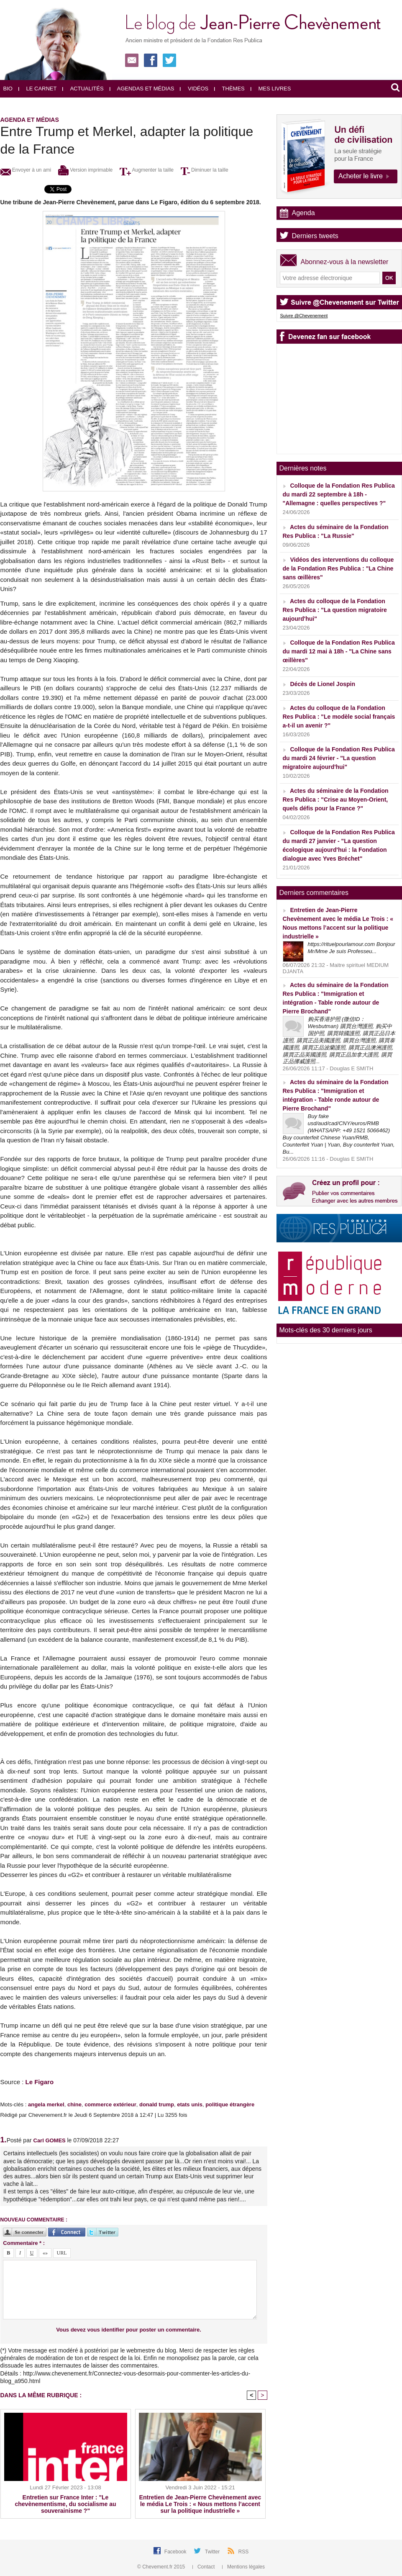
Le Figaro (40, 2081)
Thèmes (229, 88)
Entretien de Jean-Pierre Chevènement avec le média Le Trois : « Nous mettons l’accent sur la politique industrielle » (200, 2504)
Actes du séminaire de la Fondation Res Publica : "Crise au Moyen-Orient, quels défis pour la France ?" (336, 799)
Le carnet (37, 88)
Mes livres (271, 88)
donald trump (156, 2104)
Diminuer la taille (204, 170)
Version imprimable (85, 170)
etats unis (189, 2104)
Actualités (82, 88)
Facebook (176, 2552)
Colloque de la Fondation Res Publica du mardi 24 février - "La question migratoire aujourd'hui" (339, 758)
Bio (8, 88)
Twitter (213, 2552)
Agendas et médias (142, 88)
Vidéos (194, 88)
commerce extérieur (110, 2104)
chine (74, 2104)
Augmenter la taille (147, 170)
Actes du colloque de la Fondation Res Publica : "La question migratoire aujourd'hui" (335, 610)
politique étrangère (229, 2104)
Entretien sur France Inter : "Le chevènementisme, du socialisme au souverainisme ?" (65, 2504)
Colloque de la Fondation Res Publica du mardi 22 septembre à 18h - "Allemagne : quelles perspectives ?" (339, 494)
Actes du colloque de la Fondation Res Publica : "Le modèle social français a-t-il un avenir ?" (339, 716)
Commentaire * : (24, 2243)
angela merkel (46, 2104)
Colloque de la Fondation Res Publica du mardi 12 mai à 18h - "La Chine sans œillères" (339, 651)
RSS (243, 2552)
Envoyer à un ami (25, 170)
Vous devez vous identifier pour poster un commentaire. (128, 2330)
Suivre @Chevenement (304, 315)
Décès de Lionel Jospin (322, 684)
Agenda (303, 212)
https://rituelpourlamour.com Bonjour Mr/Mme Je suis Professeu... (351, 947)
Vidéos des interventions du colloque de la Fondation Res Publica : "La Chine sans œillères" (338, 568)
